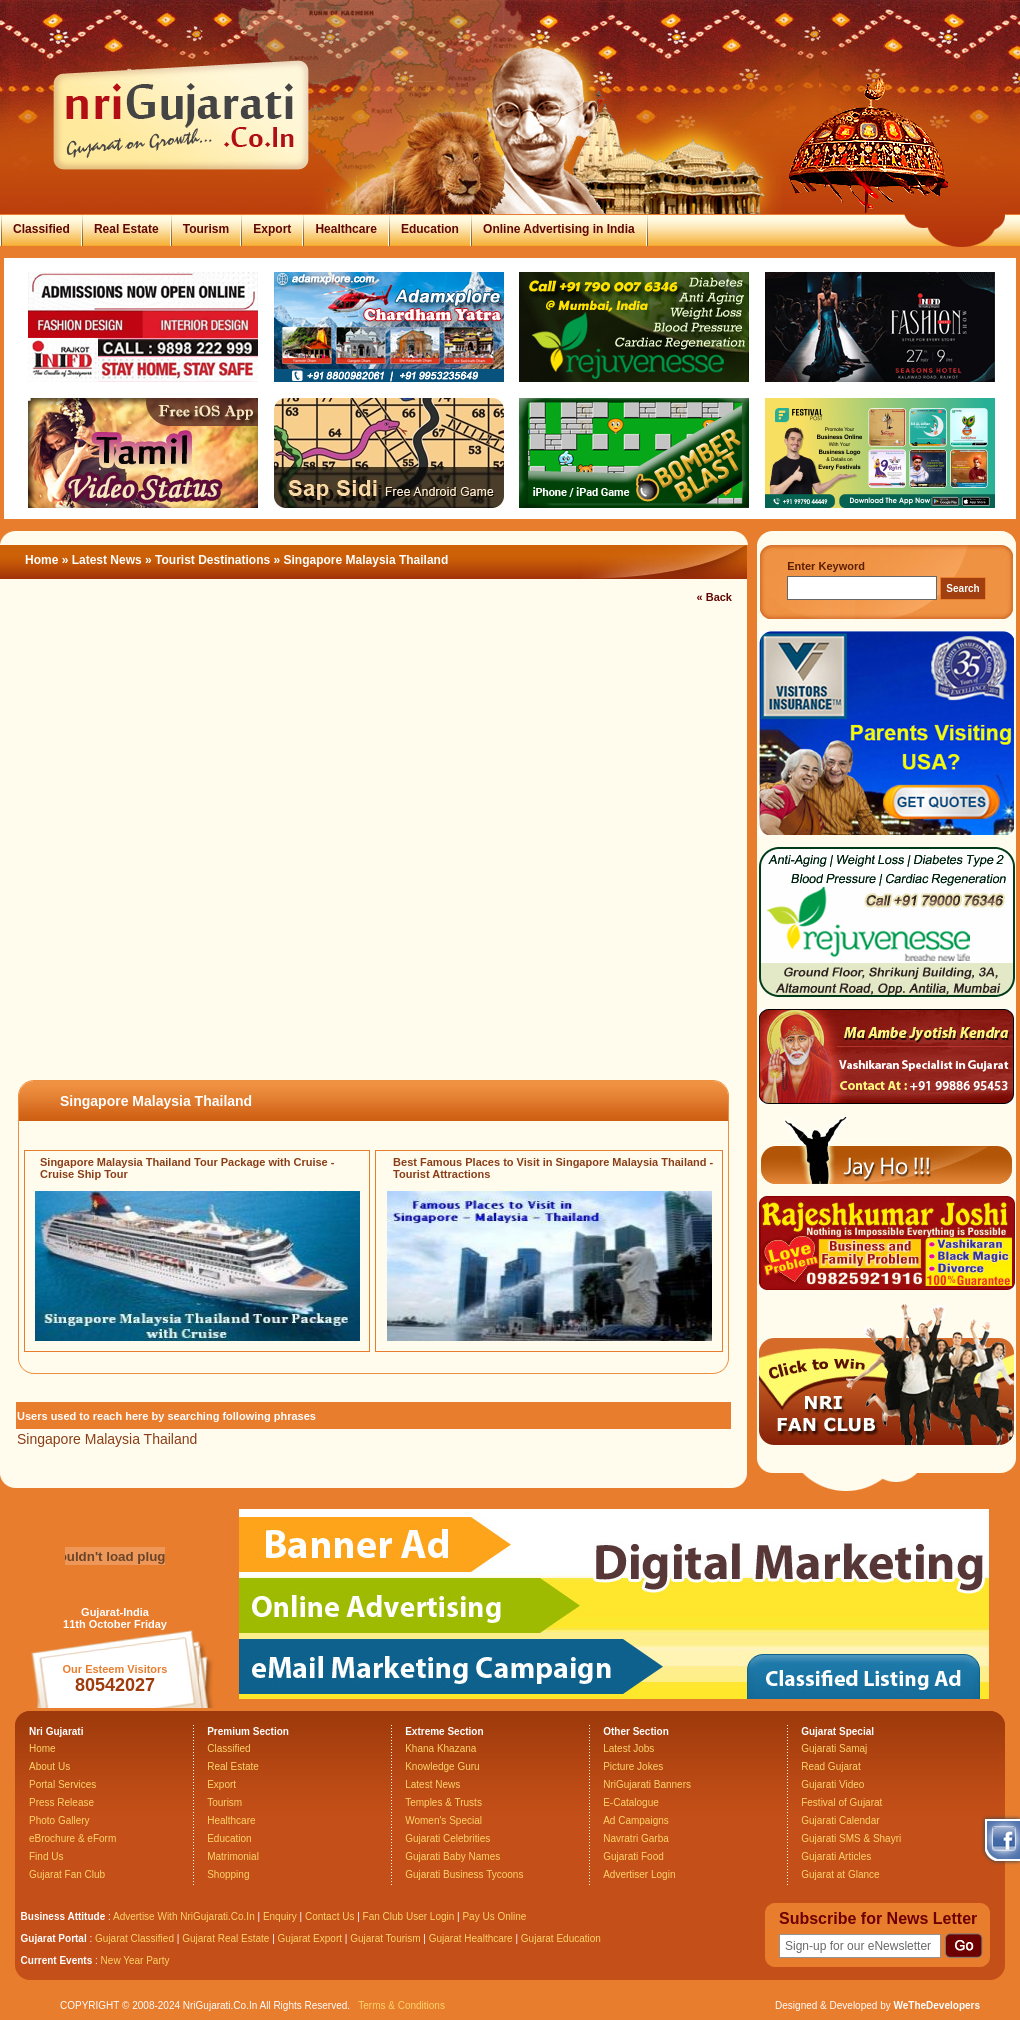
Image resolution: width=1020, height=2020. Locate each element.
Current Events (57, 1960)
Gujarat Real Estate (225, 1938)
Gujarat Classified (134, 1938)
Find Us (46, 1856)
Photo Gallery (59, 1820)
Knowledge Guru (442, 1766)
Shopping (228, 1874)
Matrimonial (233, 1856)
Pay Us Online (494, 1916)
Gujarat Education (561, 1938)
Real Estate (126, 229)
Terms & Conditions (401, 2005)
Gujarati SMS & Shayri (851, 1838)
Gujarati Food (633, 1856)
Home (41, 560)
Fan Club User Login (409, 1916)
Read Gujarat (830, 1766)
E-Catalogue (631, 1802)
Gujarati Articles (836, 1856)
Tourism (206, 229)
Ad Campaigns (636, 1820)
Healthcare (345, 229)
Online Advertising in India (559, 229)
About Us (49, 1766)
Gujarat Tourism (385, 1938)
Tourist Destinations (212, 560)
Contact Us (329, 1916)
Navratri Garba (636, 1838)
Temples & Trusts (443, 1802)
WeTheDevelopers (936, 2005)
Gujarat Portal (54, 1938)
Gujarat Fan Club (67, 1874)
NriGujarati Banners (647, 1784)
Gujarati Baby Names (452, 1856)
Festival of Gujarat (841, 1802)
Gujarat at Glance (840, 1874)
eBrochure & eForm (72, 1838)
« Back (714, 597)
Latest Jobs (628, 1748)
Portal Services (62, 1784)
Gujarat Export (310, 1938)
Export (272, 229)
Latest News (107, 560)
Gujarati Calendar (840, 1820)
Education (430, 229)
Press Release (61, 1802)
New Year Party (135, 1960)
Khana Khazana (440, 1748)
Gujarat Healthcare (471, 1938)
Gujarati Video (832, 1784)
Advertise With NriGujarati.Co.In (184, 1916)
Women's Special (443, 1820)
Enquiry (281, 1916)
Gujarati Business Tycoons (464, 1874)
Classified (41, 229)
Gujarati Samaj (834, 1748)
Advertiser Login (639, 1874)
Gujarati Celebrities (447, 1838)
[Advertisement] (227, 843)
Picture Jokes (633, 1766)
